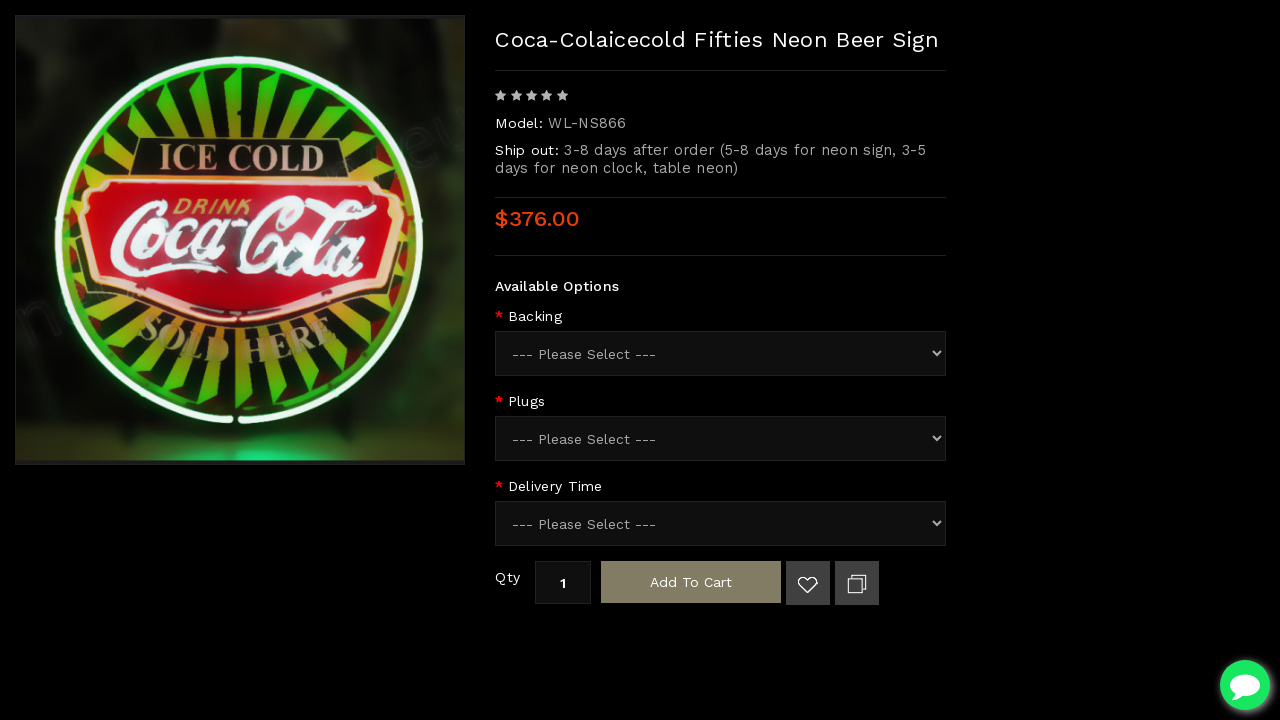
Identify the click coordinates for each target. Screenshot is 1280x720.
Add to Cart (691, 582)
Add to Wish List (808, 583)
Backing (535, 316)
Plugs (527, 401)
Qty (507, 577)
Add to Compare (857, 583)
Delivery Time (555, 486)
